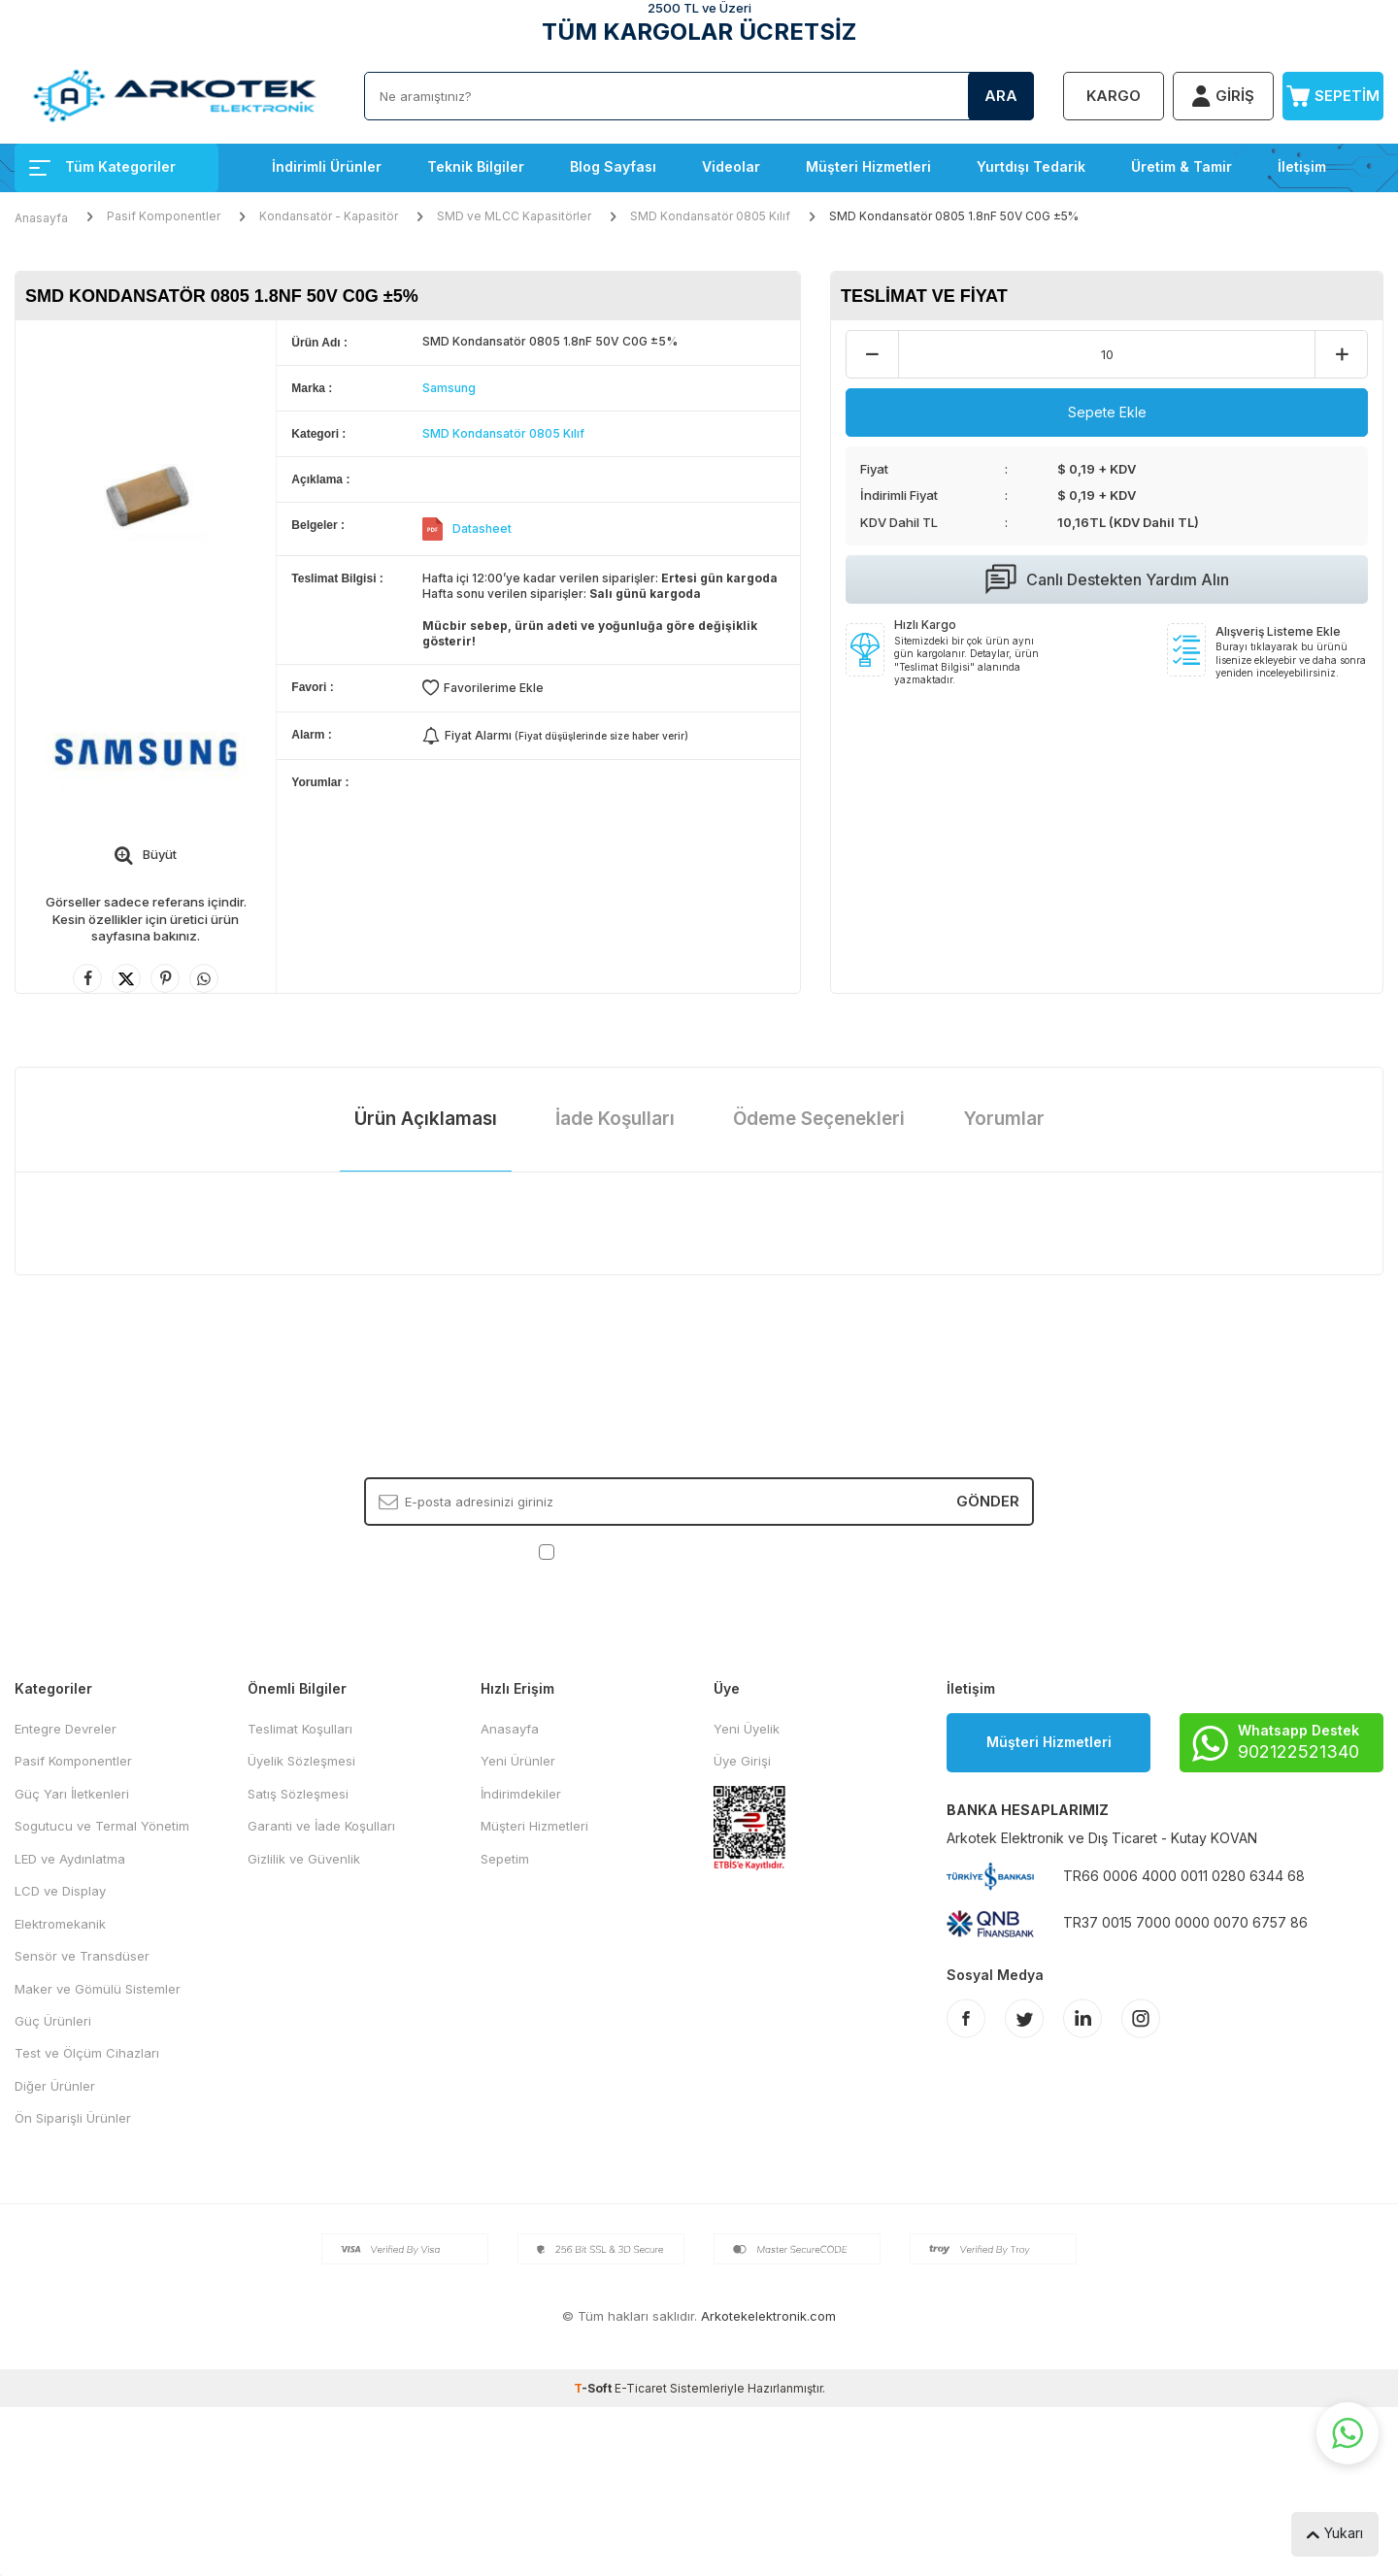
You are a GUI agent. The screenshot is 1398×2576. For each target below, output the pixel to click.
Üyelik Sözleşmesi (301, 1760)
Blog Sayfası (613, 166)
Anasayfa (41, 218)
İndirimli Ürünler (327, 166)
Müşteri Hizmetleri (868, 166)
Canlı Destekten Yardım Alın (1107, 579)
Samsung (449, 387)
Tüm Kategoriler (102, 166)
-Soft (594, 2388)
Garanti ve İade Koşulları (321, 1825)
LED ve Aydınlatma (70, 1858)
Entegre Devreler (65, 1728)
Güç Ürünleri (53, 2021)
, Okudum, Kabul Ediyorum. (699, 1551)
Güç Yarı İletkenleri (72, 1793)
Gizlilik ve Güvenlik (304, 1858)
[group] (145, 493)
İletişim (1302, 166)
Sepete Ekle (1107, 412)
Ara (1000, 95)
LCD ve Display (60, 1891)
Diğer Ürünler (55, 2086)
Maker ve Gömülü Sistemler (98, 1989)
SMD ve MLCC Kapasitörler (514, 216)
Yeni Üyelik (747, 1728)
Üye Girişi (742, 1760)
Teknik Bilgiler (475, 166)
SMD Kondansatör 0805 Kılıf (710, 216)
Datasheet (482, 528)
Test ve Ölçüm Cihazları (87, 2053)
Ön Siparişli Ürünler (73, 2118)
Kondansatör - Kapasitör (328, 216)
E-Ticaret (641, 2388)
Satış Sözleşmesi (298, 1793)
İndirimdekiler (521, 1793)
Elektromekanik (60, 1924)
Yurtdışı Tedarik (1031, 166)
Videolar (731, 166)
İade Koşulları (615, 1118)
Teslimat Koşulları (300, 1728)
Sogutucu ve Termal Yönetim (102, 1825)
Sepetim (505, 1858)
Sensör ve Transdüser (82, 1956)
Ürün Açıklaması (425, 1118)
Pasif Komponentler (163, 216)
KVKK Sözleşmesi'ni (626, 1551)
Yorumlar (1004, 1118)
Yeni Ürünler (518, 1760)
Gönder (987, 1501)
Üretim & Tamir (1181, 166)
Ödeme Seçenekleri (819, 1118)
